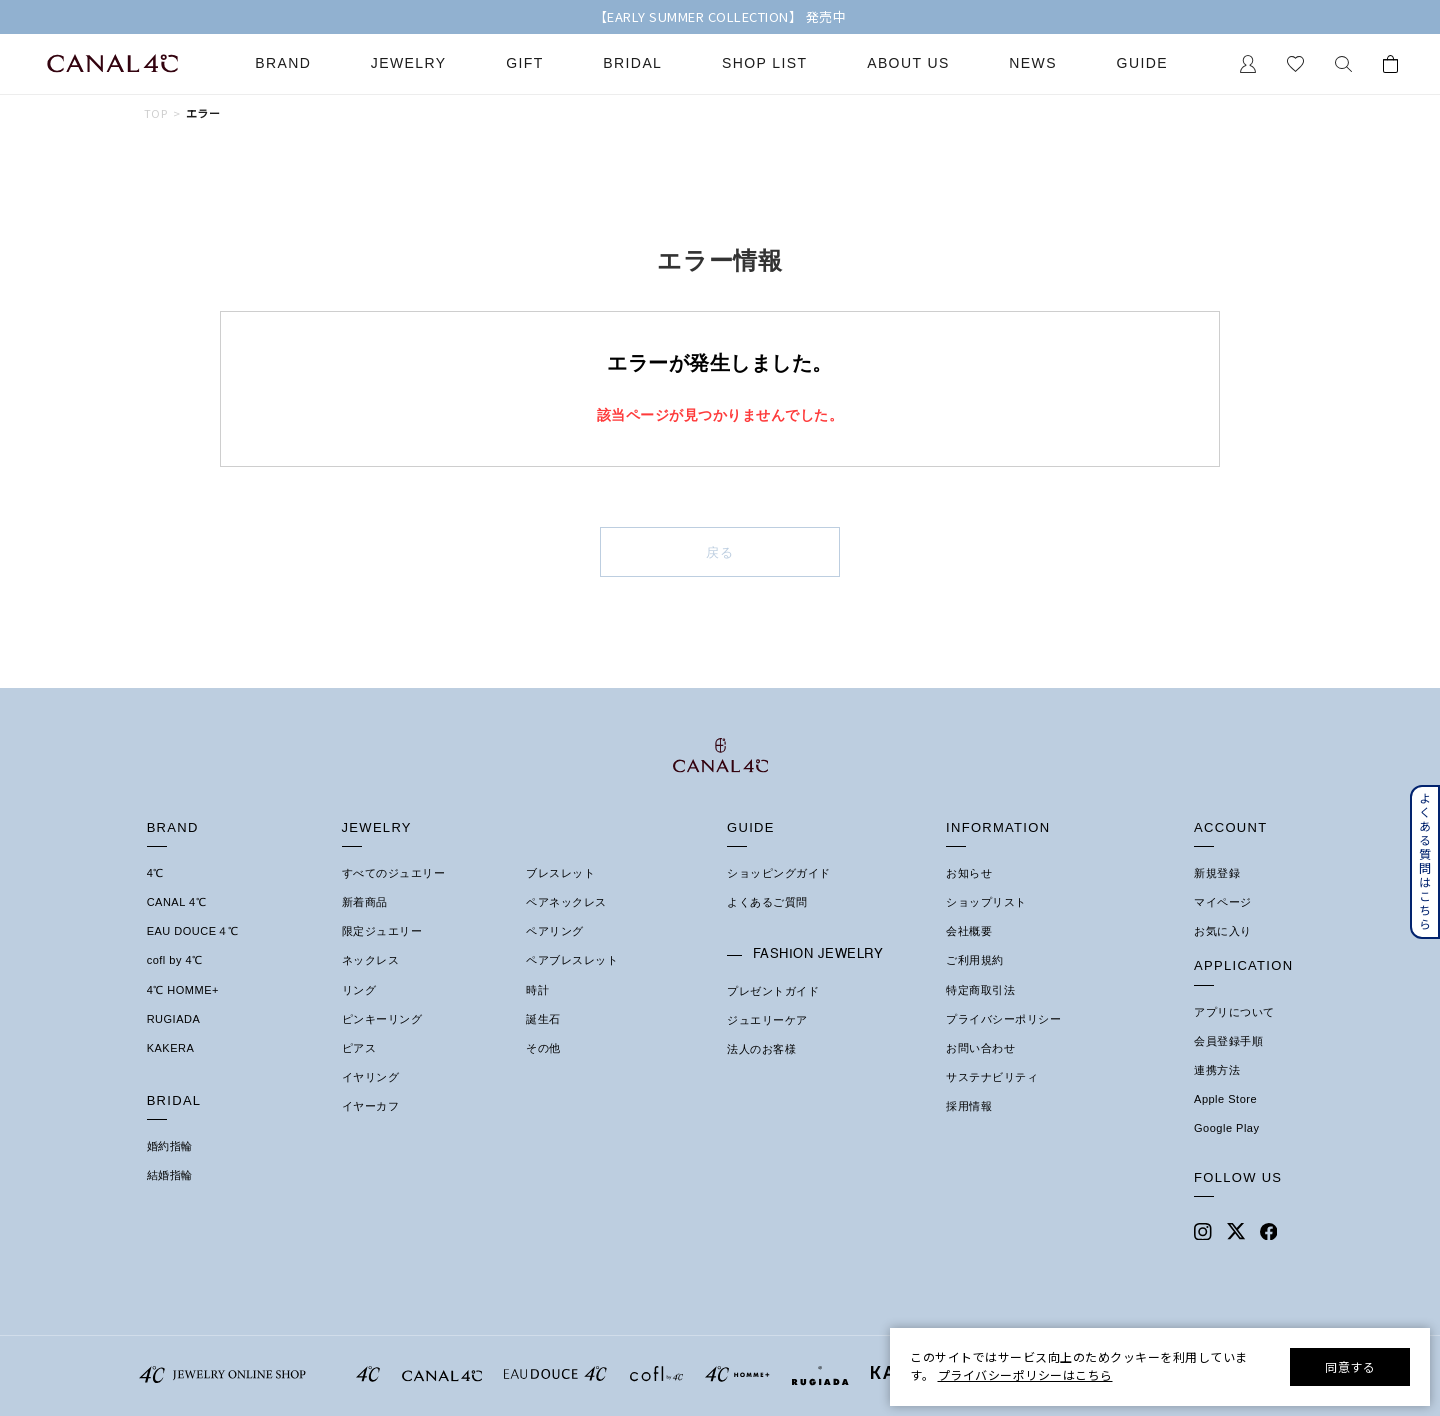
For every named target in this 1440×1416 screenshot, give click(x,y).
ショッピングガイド (779, 873)
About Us (908, 63)
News (1033, 63)
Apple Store (1225, 1099)
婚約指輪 (170, 1146)
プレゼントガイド (773, 991)
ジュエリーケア (767, 1020)
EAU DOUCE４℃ (193, 931)
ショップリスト (986, 902)
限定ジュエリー (382, 931)
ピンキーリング (382, 1019)
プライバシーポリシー (1003, 1019)
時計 (537, 990)
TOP (155, 113)
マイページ (1223, 902)
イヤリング (371, 1077)
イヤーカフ (371, 1106)
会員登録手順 (1228, 1041)
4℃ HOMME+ (183, 990)
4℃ (155, 873)
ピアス (359, 1048)
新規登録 (1217, 873)
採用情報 (969, 1106)
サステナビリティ (992, 1077)
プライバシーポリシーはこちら (1025, 1374)
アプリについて (1234, 1012)
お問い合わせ (980, 1048)
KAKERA (171, 1048)
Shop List (764, 63)
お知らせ (969, 873)
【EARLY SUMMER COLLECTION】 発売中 (720, 17)
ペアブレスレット (572, 960)
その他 (543, 1048)
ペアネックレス (566, 902)
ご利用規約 (975, 960)
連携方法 (1217, 1070)
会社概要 (969, 931)
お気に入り (1223, 931)
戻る (720, 552)
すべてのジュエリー (394, 873)
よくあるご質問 (767, 902)
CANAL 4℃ (176, 902)
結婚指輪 (170, 1175)
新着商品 (365, 902)
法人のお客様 (761, 1049)
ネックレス (371, 960)
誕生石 (543, 1019)
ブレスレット (560, 873)
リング (359, 990)
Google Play (1226, 1128)
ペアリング (555, 931)
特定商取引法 (980, 990)
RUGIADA (174, 1019)
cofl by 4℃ (175, 960)
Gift (524, 63)
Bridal (632, 63)
